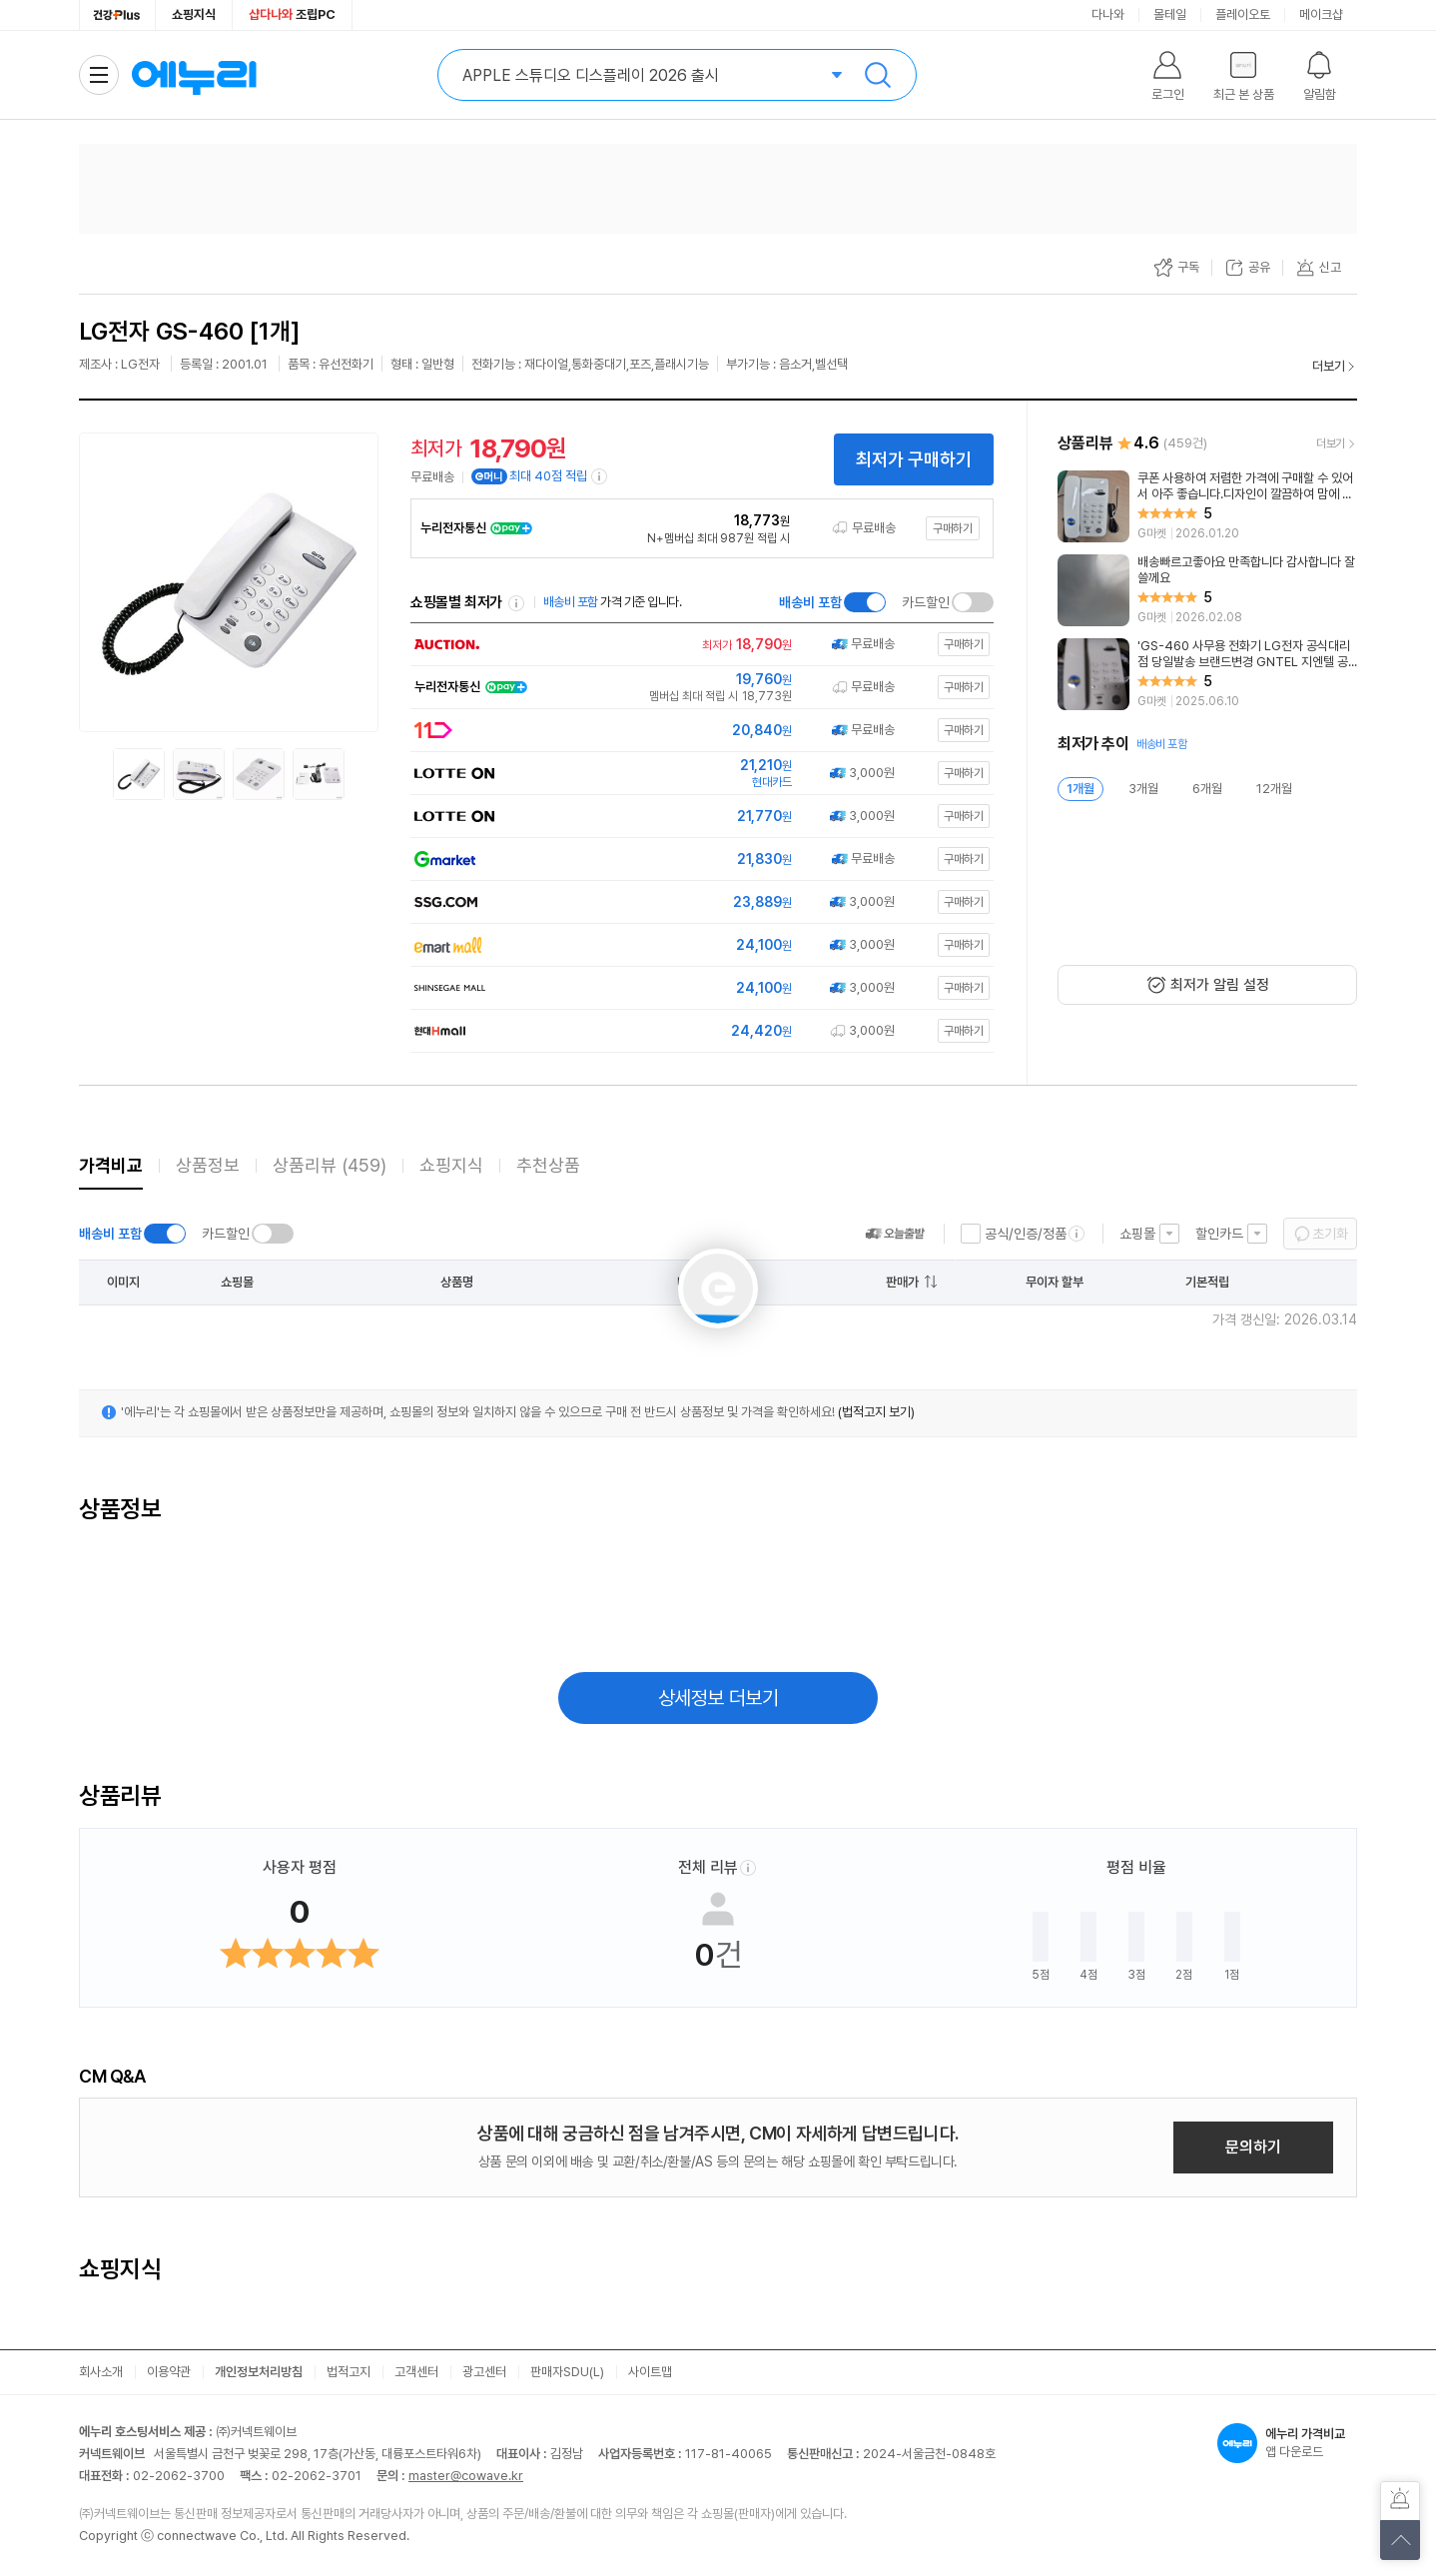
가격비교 (111, 1165)
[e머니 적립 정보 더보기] (600, 476)
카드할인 (926, 602)
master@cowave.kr (465, 2475)
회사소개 (101, 2371)
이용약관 (169, 2371)
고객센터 (416, 2371)
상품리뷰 (329, 1165)
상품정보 (208, 1165)
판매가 (902, 1282)
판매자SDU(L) (567, 2371)
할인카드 (1219, 1234)
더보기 (1328, 366)
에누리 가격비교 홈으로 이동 (194, 75)
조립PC (292, 14)
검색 (878, 75)
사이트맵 (650, 2371)
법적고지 (348, 2371)
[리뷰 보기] (1207, 506)
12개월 (1274, 788)
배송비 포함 (810, 602)
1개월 (1080, 788)
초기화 (1330, 1234)
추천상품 (548, 1165)
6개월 (1207, 788)
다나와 (1107, 14)
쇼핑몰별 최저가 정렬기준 (516, 603)
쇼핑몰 (1137, 1234)
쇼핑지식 (194, 14)
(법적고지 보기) (876, 1411)
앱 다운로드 (1287, 2443)
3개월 (1143, 788)
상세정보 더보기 (718, 1698)
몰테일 (1169, 14)
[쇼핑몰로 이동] (698, 644)
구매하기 (953, 528)
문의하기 (1253, 2147)
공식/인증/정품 (1026, 1234)
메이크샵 (1321, 14)
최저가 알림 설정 (1219, 985)
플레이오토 (1242, 14)
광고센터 (484, 2371)
